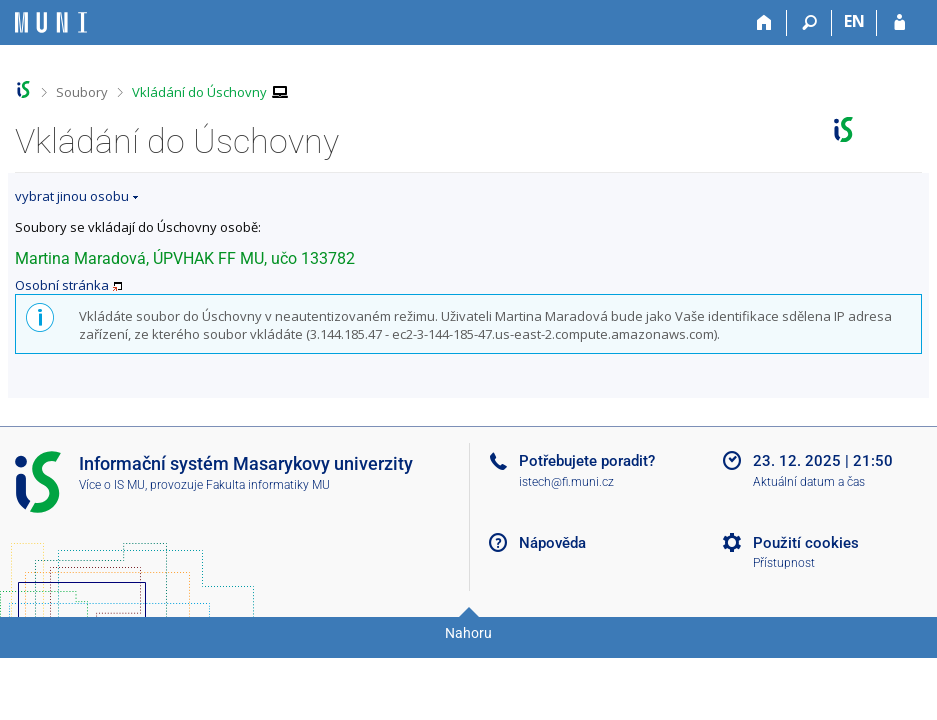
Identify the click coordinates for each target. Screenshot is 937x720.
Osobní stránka (62, 285)
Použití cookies (806, 543)
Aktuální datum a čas (809, 482)
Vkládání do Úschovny (199, 92)
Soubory (82, 92)
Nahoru (468, 633)
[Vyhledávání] (809, 23)
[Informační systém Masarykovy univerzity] (51, 22)
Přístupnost (784, 563)
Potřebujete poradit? (587, 461)
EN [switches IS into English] (854, 21)
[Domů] (764, 23)
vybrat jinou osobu (72, 196)
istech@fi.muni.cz (566, 482)
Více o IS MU (112, 485)
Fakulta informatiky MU (268, 485)
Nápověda (552, 543)
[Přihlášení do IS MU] (899, 23)
